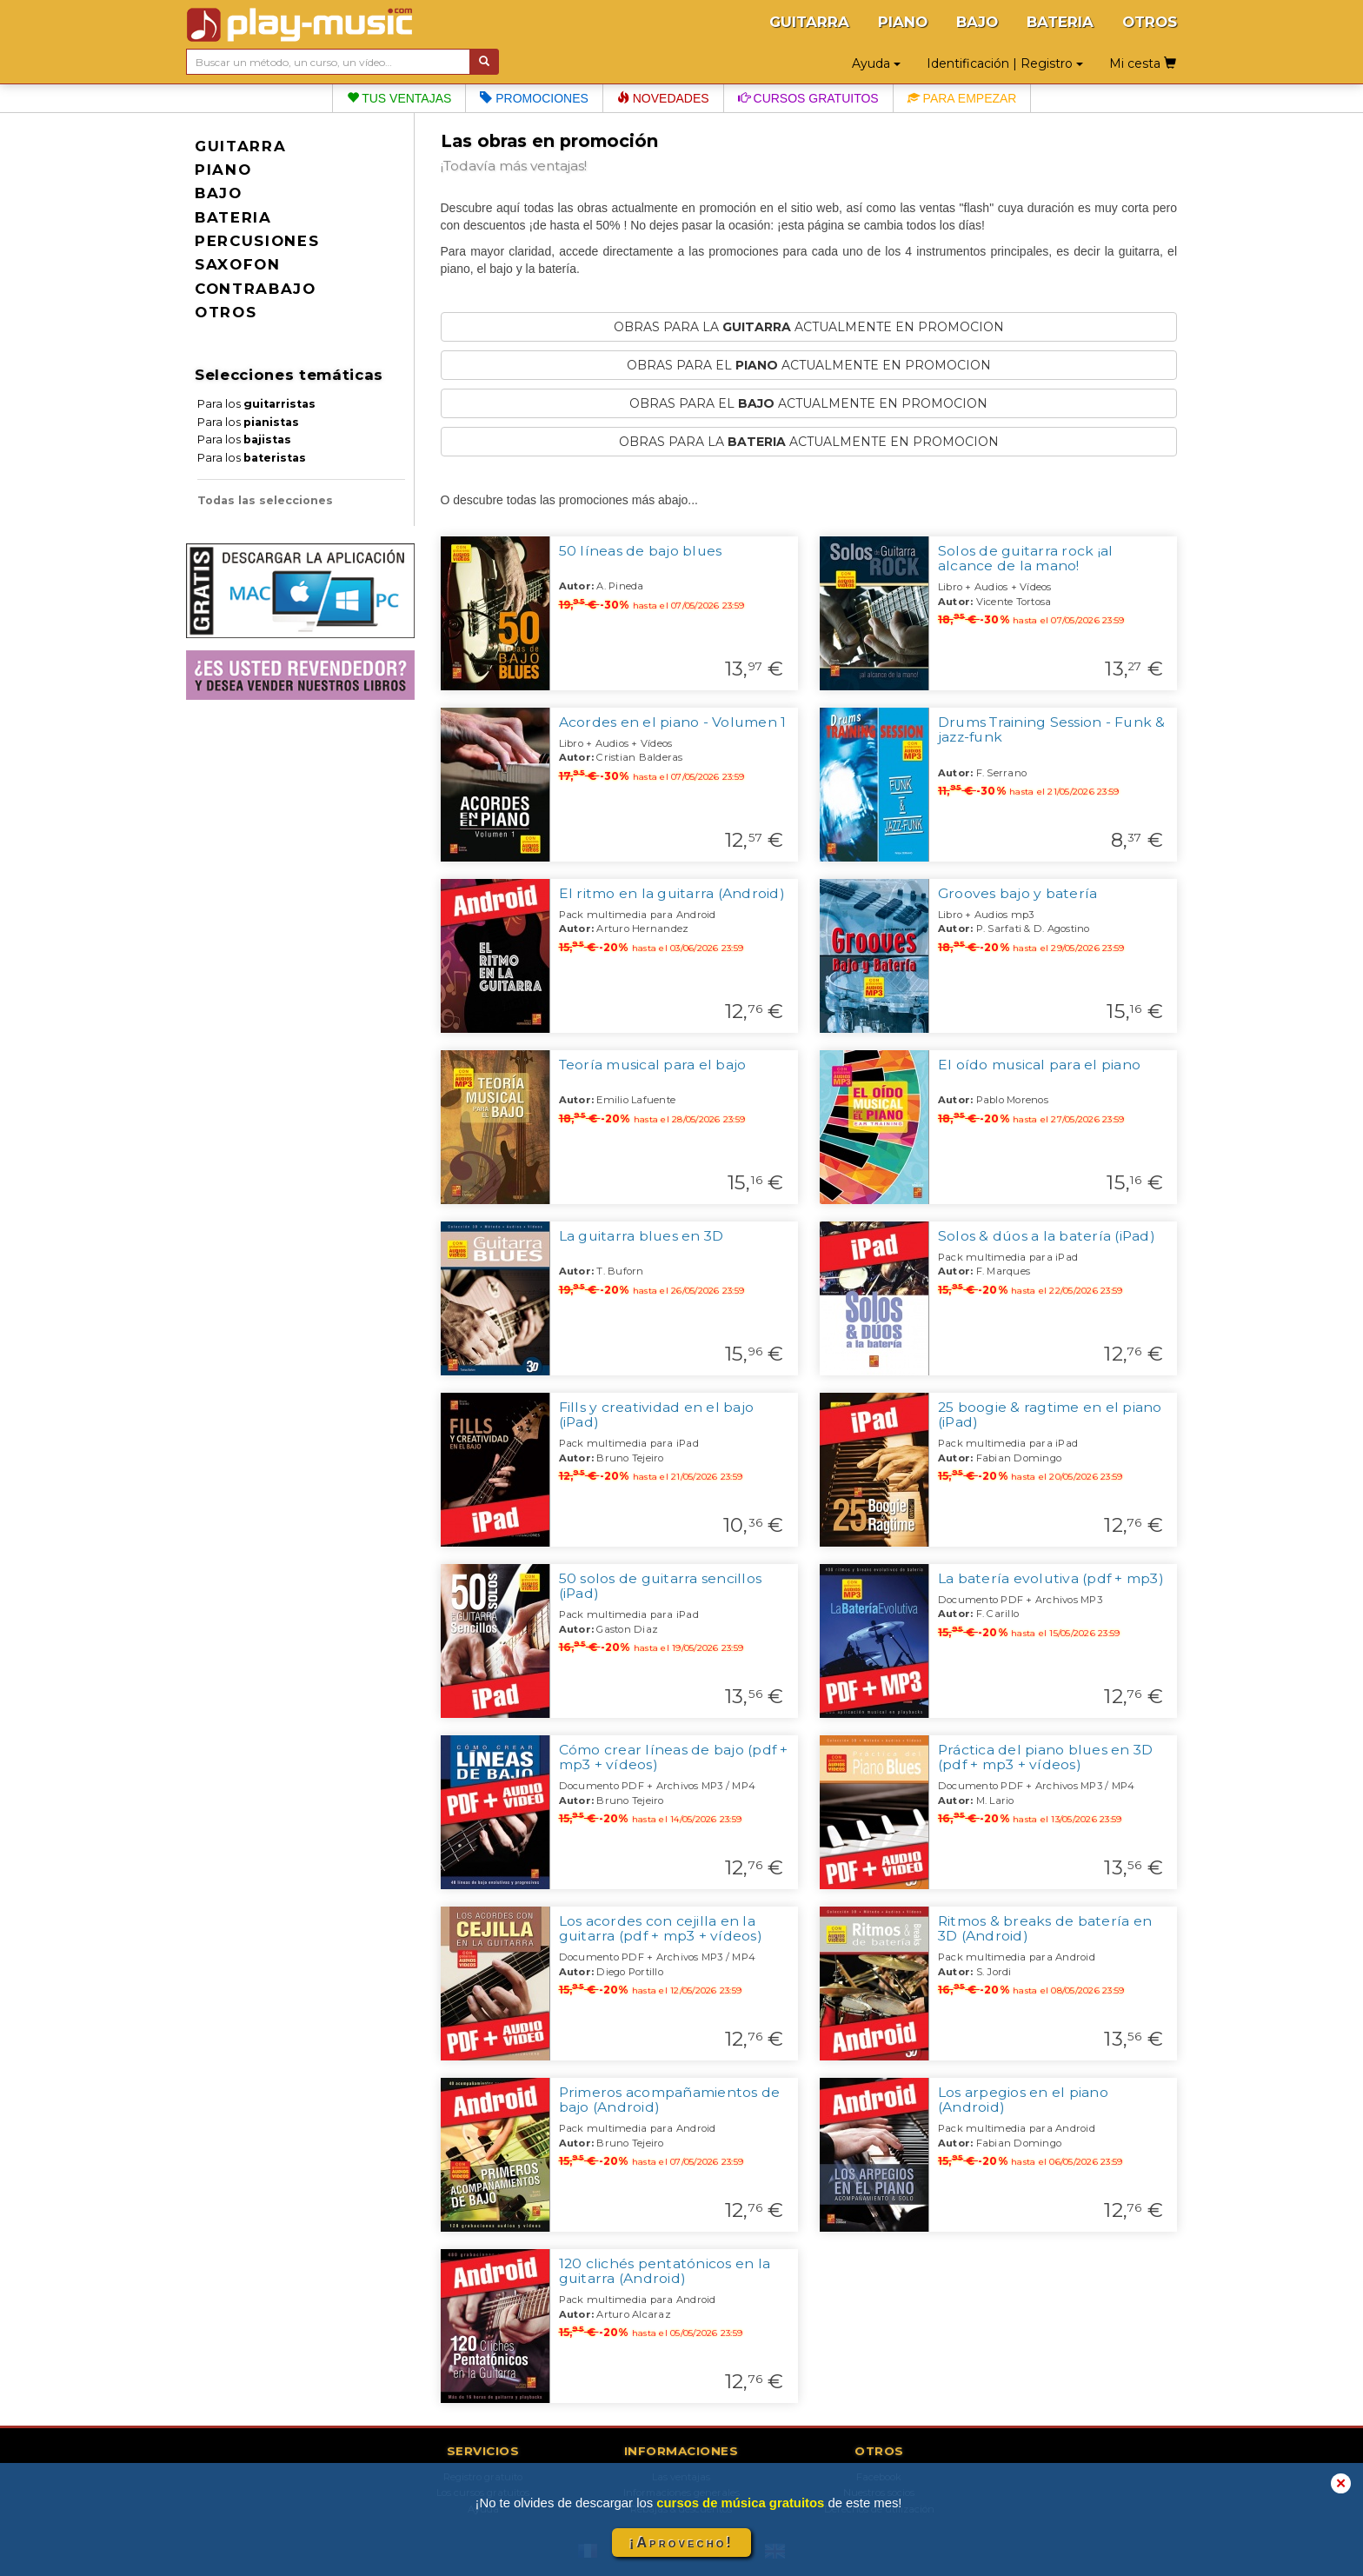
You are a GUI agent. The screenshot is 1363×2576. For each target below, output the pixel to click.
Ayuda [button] (876, 63)
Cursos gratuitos (808, 98)
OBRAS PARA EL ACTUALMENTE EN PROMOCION (809, 365)
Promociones (534, 98)
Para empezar (962, 98)
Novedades (663, 98)
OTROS (1149, 21)
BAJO (977, 21)
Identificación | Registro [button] (1005, 63)
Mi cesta (1142, 63)
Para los (256, 403)
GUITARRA (809, 21)
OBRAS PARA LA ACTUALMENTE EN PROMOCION (809, 327)
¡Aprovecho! (681, 2542)
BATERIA (1060, 21)
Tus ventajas (399, 98)
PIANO (903, 21)
